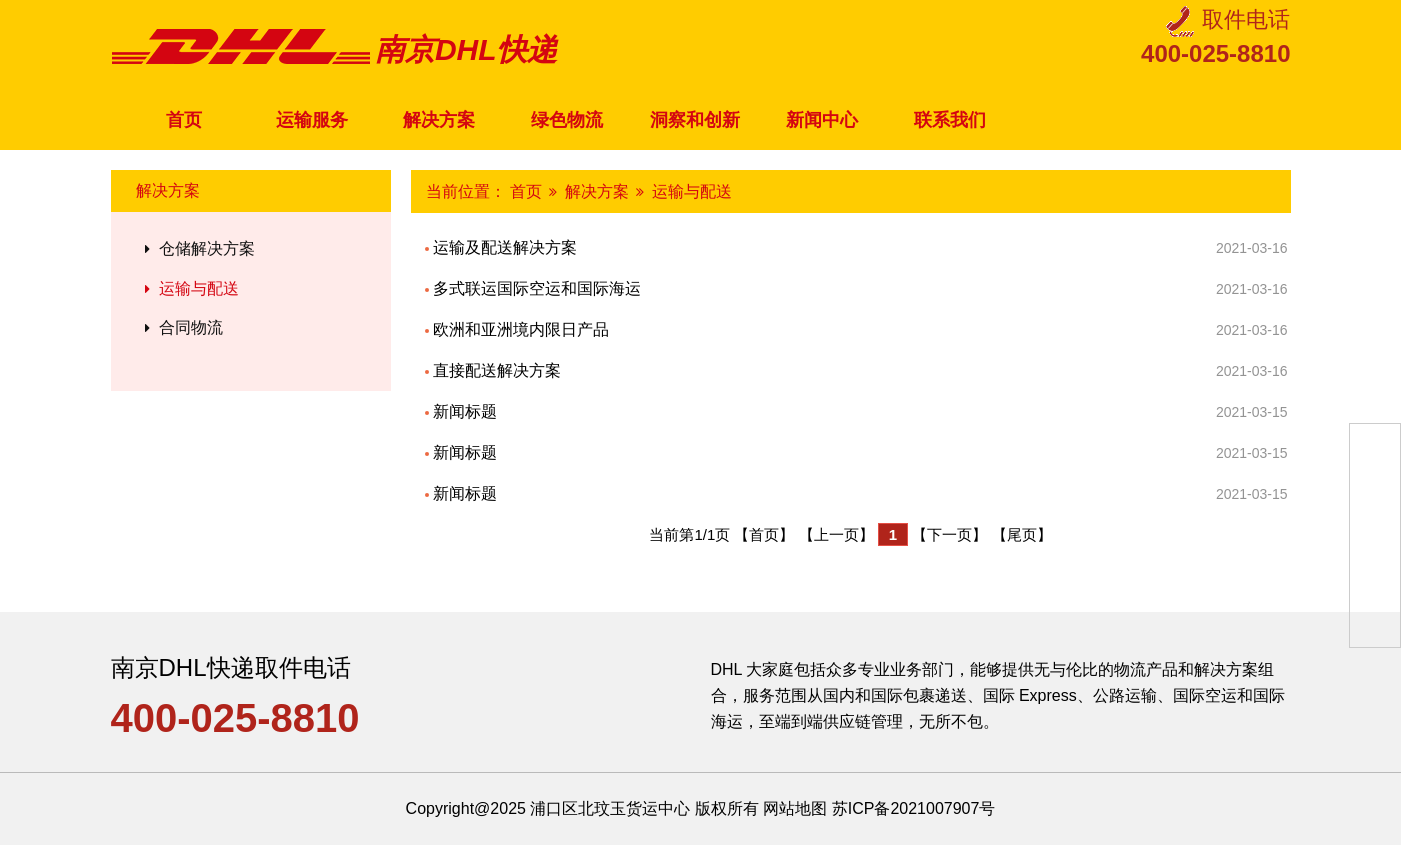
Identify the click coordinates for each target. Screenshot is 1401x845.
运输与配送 (190, 288)
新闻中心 (822, 120)
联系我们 (950, 120)
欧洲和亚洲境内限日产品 (858, 330)
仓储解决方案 (198, 248)
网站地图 (795, 808)
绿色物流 (567, 120)
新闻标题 (858, 412)
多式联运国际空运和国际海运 (858, 289)
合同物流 (182, 327)
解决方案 (439, 120)
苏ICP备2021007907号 (914, 808)
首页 (184, 120)
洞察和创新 (695, 120)
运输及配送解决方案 (858, 248)
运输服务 (312, 120)
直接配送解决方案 (858, 371)
